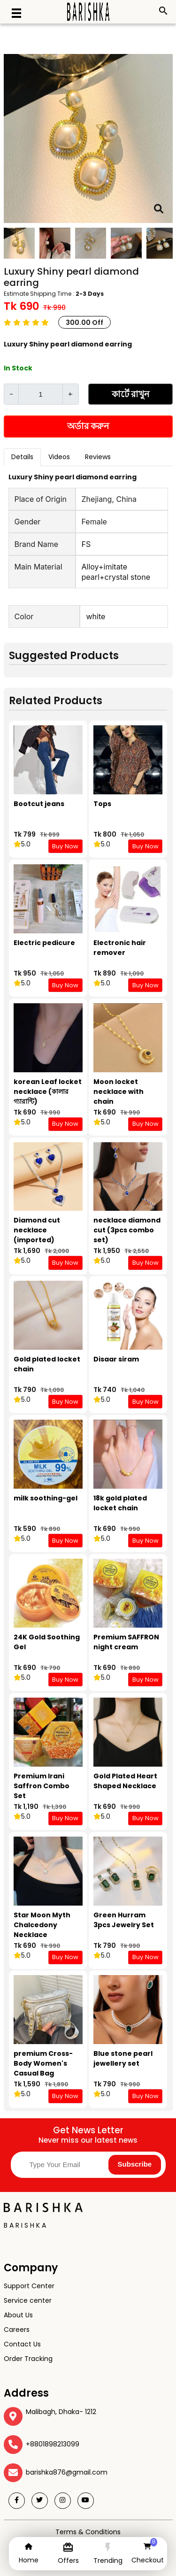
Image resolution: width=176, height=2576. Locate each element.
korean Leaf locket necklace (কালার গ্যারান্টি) (48, 1091)
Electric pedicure (44, 942)
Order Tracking (28, 2358)
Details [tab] (22, 456)
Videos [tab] (59, 456)
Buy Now (65, 846)
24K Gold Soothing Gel (47, 1642)
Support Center (29, 2286)
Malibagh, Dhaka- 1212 (61, 2411)
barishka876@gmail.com (66, 2472)
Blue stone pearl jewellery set (123, 2058)
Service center (28, 2300)
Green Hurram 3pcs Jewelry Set (123, 1920)
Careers (17, 2329)
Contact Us (22, 2344)
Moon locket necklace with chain (118, 1091)
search (163, 10)
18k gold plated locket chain (120, 1503)
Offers (68, 2560)
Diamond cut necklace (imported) (37, 1230)
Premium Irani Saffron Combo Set (41, 1785)
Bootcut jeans (39, 803)
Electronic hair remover (119, 947)
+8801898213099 (52, 2444)
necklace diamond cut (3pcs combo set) (127, 1230)
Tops (102, 803)
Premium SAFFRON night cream (126, 1642)
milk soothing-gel (45, 1498)
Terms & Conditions (88, 2532)
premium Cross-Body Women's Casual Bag (43, 2063)
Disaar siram (116, 1359)
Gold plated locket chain (47, 1364)
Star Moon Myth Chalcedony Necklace (42, 1924)
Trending (107, 2560)
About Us (18, 2315)
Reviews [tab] (98, 456)
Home (28, 2560)
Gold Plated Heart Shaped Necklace (125, 1781)
